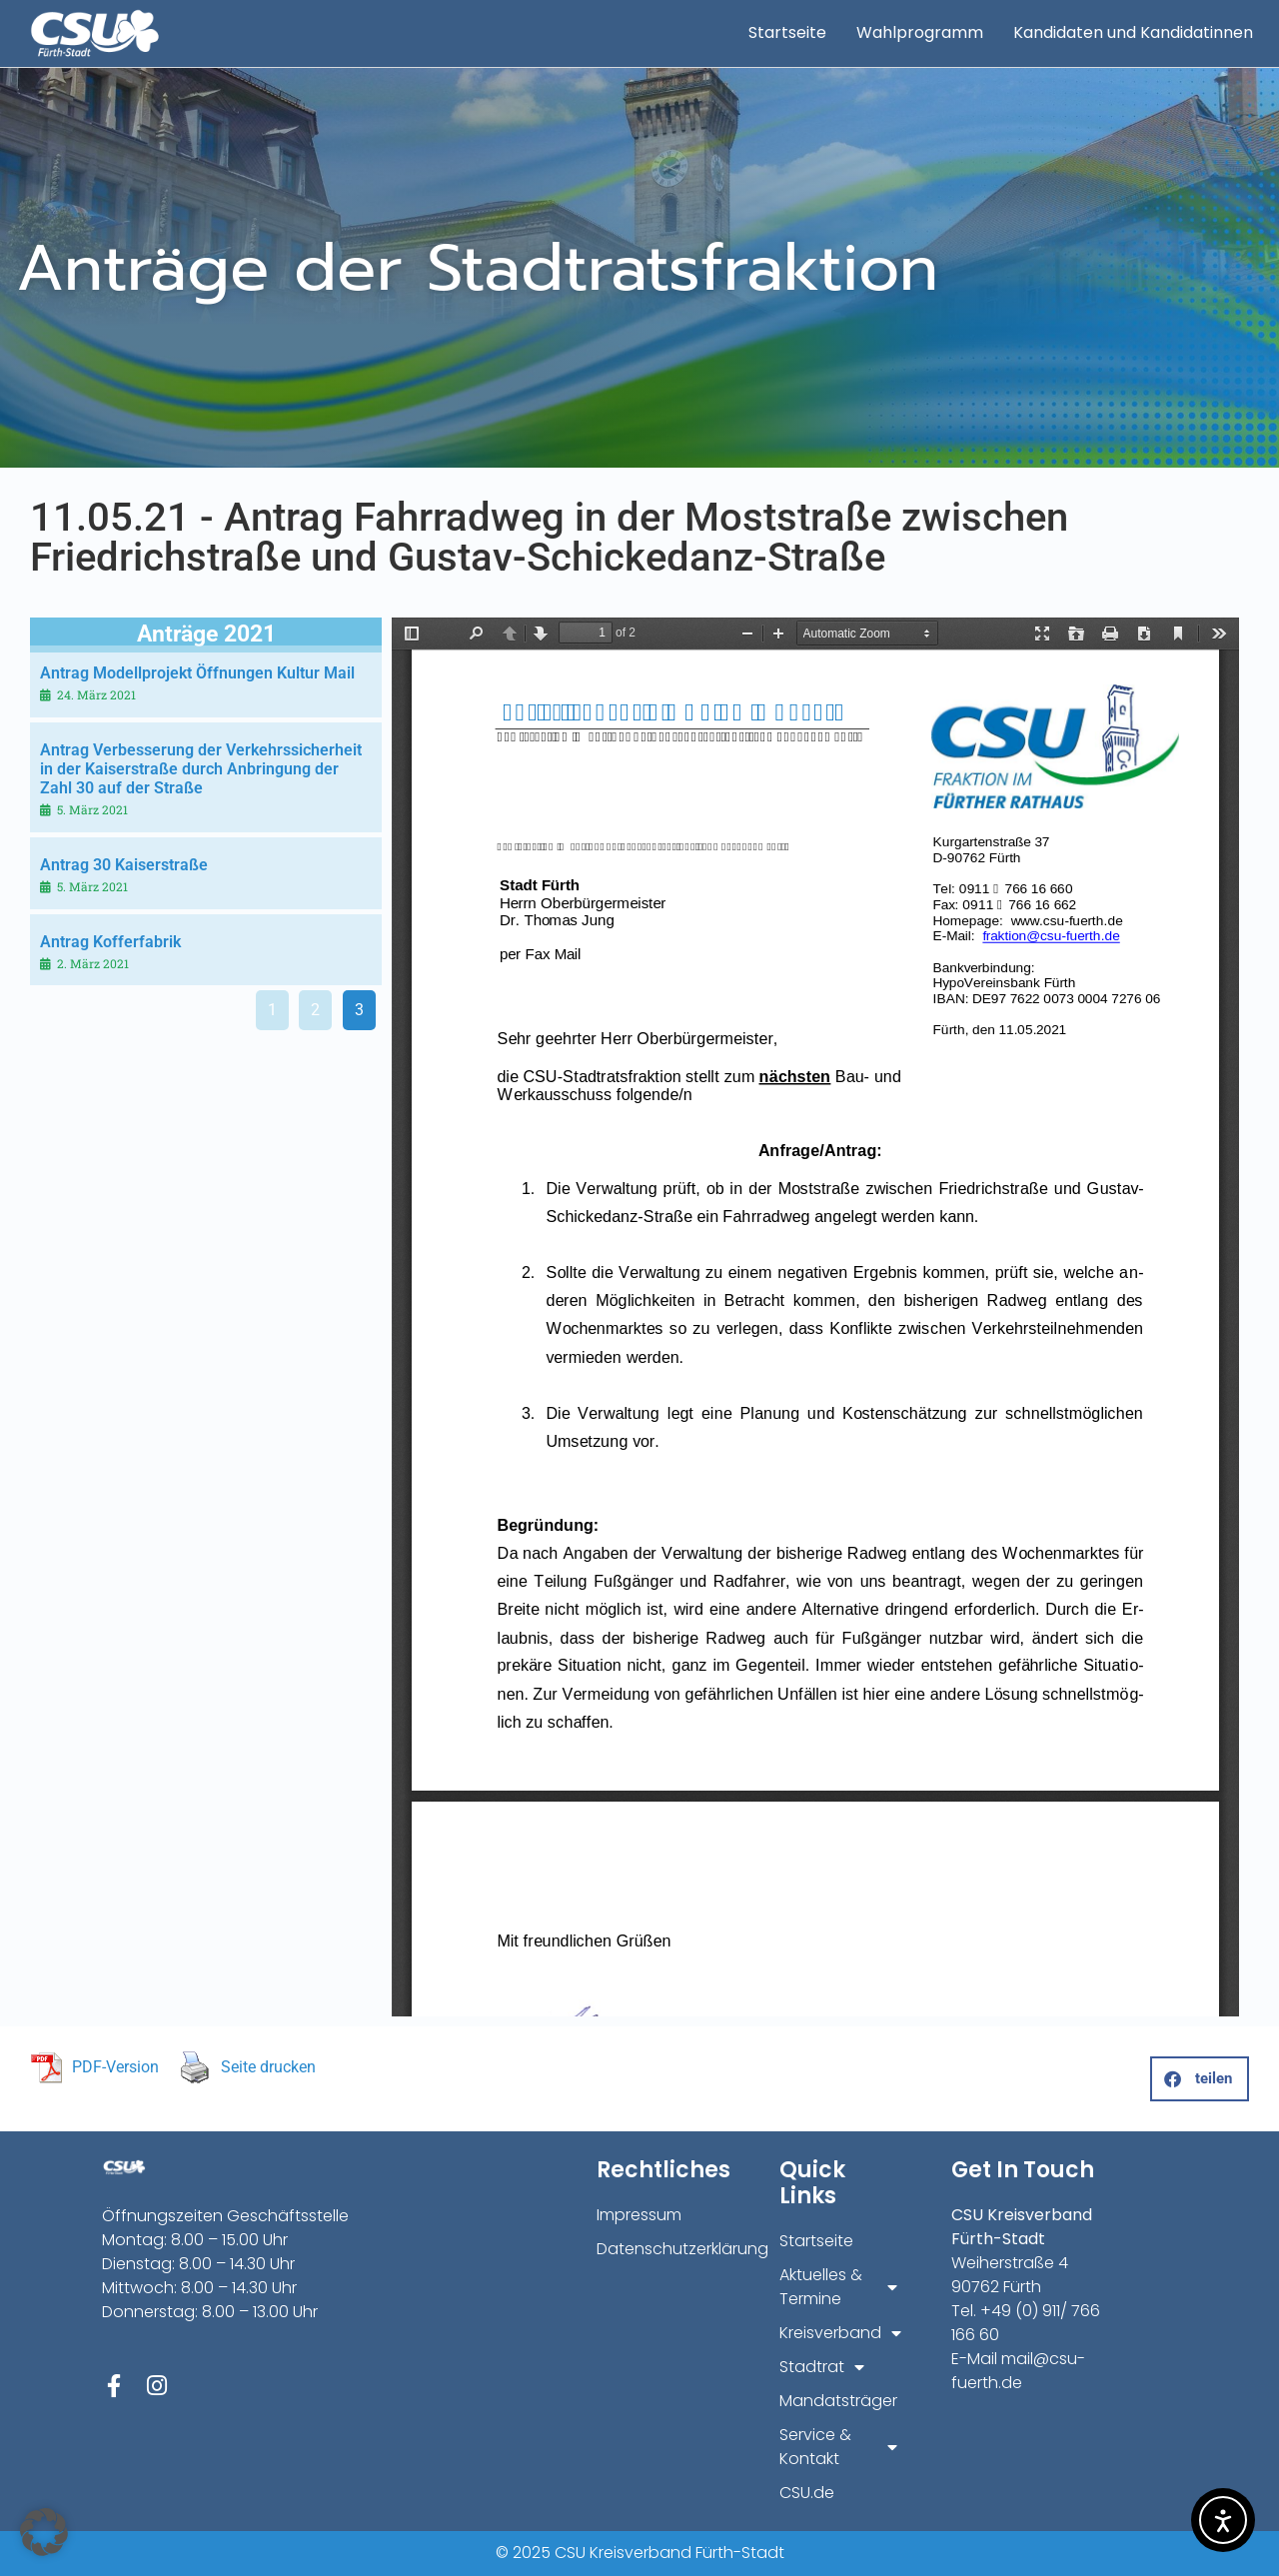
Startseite (787, 32)
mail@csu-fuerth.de (1018, 2370)
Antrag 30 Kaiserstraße (124, 864)
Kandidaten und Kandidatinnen (1133, 32)
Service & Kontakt (838, 2446)
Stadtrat (821, 2367)
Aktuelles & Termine (838, 2286)
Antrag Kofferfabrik (110, 941)
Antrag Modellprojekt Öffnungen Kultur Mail (197, 672)
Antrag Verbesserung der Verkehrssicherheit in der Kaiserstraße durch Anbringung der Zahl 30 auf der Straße (201, 768)
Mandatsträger (838, 2400)
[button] (1199, 2078)
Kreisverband (838, 2333)
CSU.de (806, 2492)
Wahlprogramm (919, 32)
